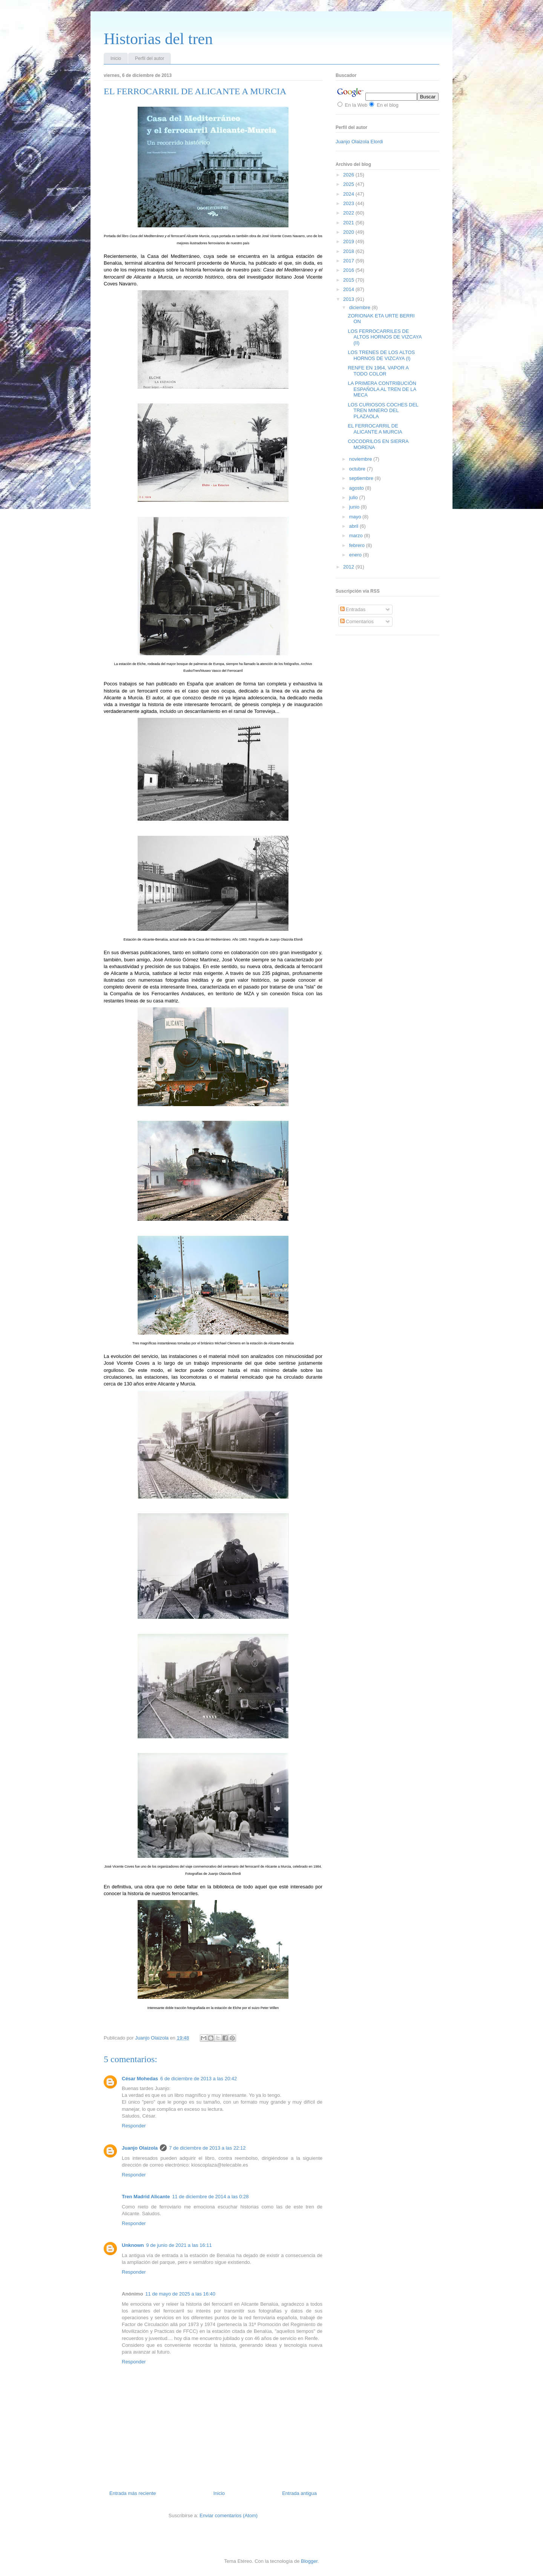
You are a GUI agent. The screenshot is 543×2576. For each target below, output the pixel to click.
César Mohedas (140, 2078)
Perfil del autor (149, 58)
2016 (349, 270)
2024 (349, 194)
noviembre (361, 459)
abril (354, 526)
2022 (349, 213)
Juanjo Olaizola (152, 2038)
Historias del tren (158, 39)
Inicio (115, 58)
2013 (349, 299)
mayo (355, 516)
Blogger (309, 2561)
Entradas (353, 609)
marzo (356, 535)
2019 (349, 241)
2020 (349, 232)
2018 (349, 251)
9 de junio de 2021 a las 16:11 (179, 2245)
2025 (349, 184)
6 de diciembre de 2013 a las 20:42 (198, 2078)
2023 (349, 203)
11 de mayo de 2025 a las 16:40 (180, 2294)
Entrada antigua (299, 2493)
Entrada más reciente (132, 2493)
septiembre (362, 478)
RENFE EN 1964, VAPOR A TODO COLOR (378, 371)
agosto (357, 488)
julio (354, 497)
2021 (349, 222)
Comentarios (357, 621)
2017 (349, 261)
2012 (349, 567)
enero (356, 555)
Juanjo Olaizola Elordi (359, 141)
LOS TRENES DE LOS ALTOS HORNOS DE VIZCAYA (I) (381, 355)
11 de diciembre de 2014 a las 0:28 (210, 2196)
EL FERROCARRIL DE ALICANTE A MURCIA (375, 429)
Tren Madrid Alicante (146, 2196)
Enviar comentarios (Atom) (228, 2515)
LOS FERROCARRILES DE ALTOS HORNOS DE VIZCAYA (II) (384, 337)
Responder (134, 2126)
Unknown (133, 2245)
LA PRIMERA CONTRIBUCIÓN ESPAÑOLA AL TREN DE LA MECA (382, 389)
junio (355, 507)
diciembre (360, 307)
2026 (349, 175)
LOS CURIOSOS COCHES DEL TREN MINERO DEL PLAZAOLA (383, 410)
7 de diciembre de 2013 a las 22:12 (207, 2148)
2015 (349, 280)
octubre (358, 469)
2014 (349, 289)
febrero (357, 545)
